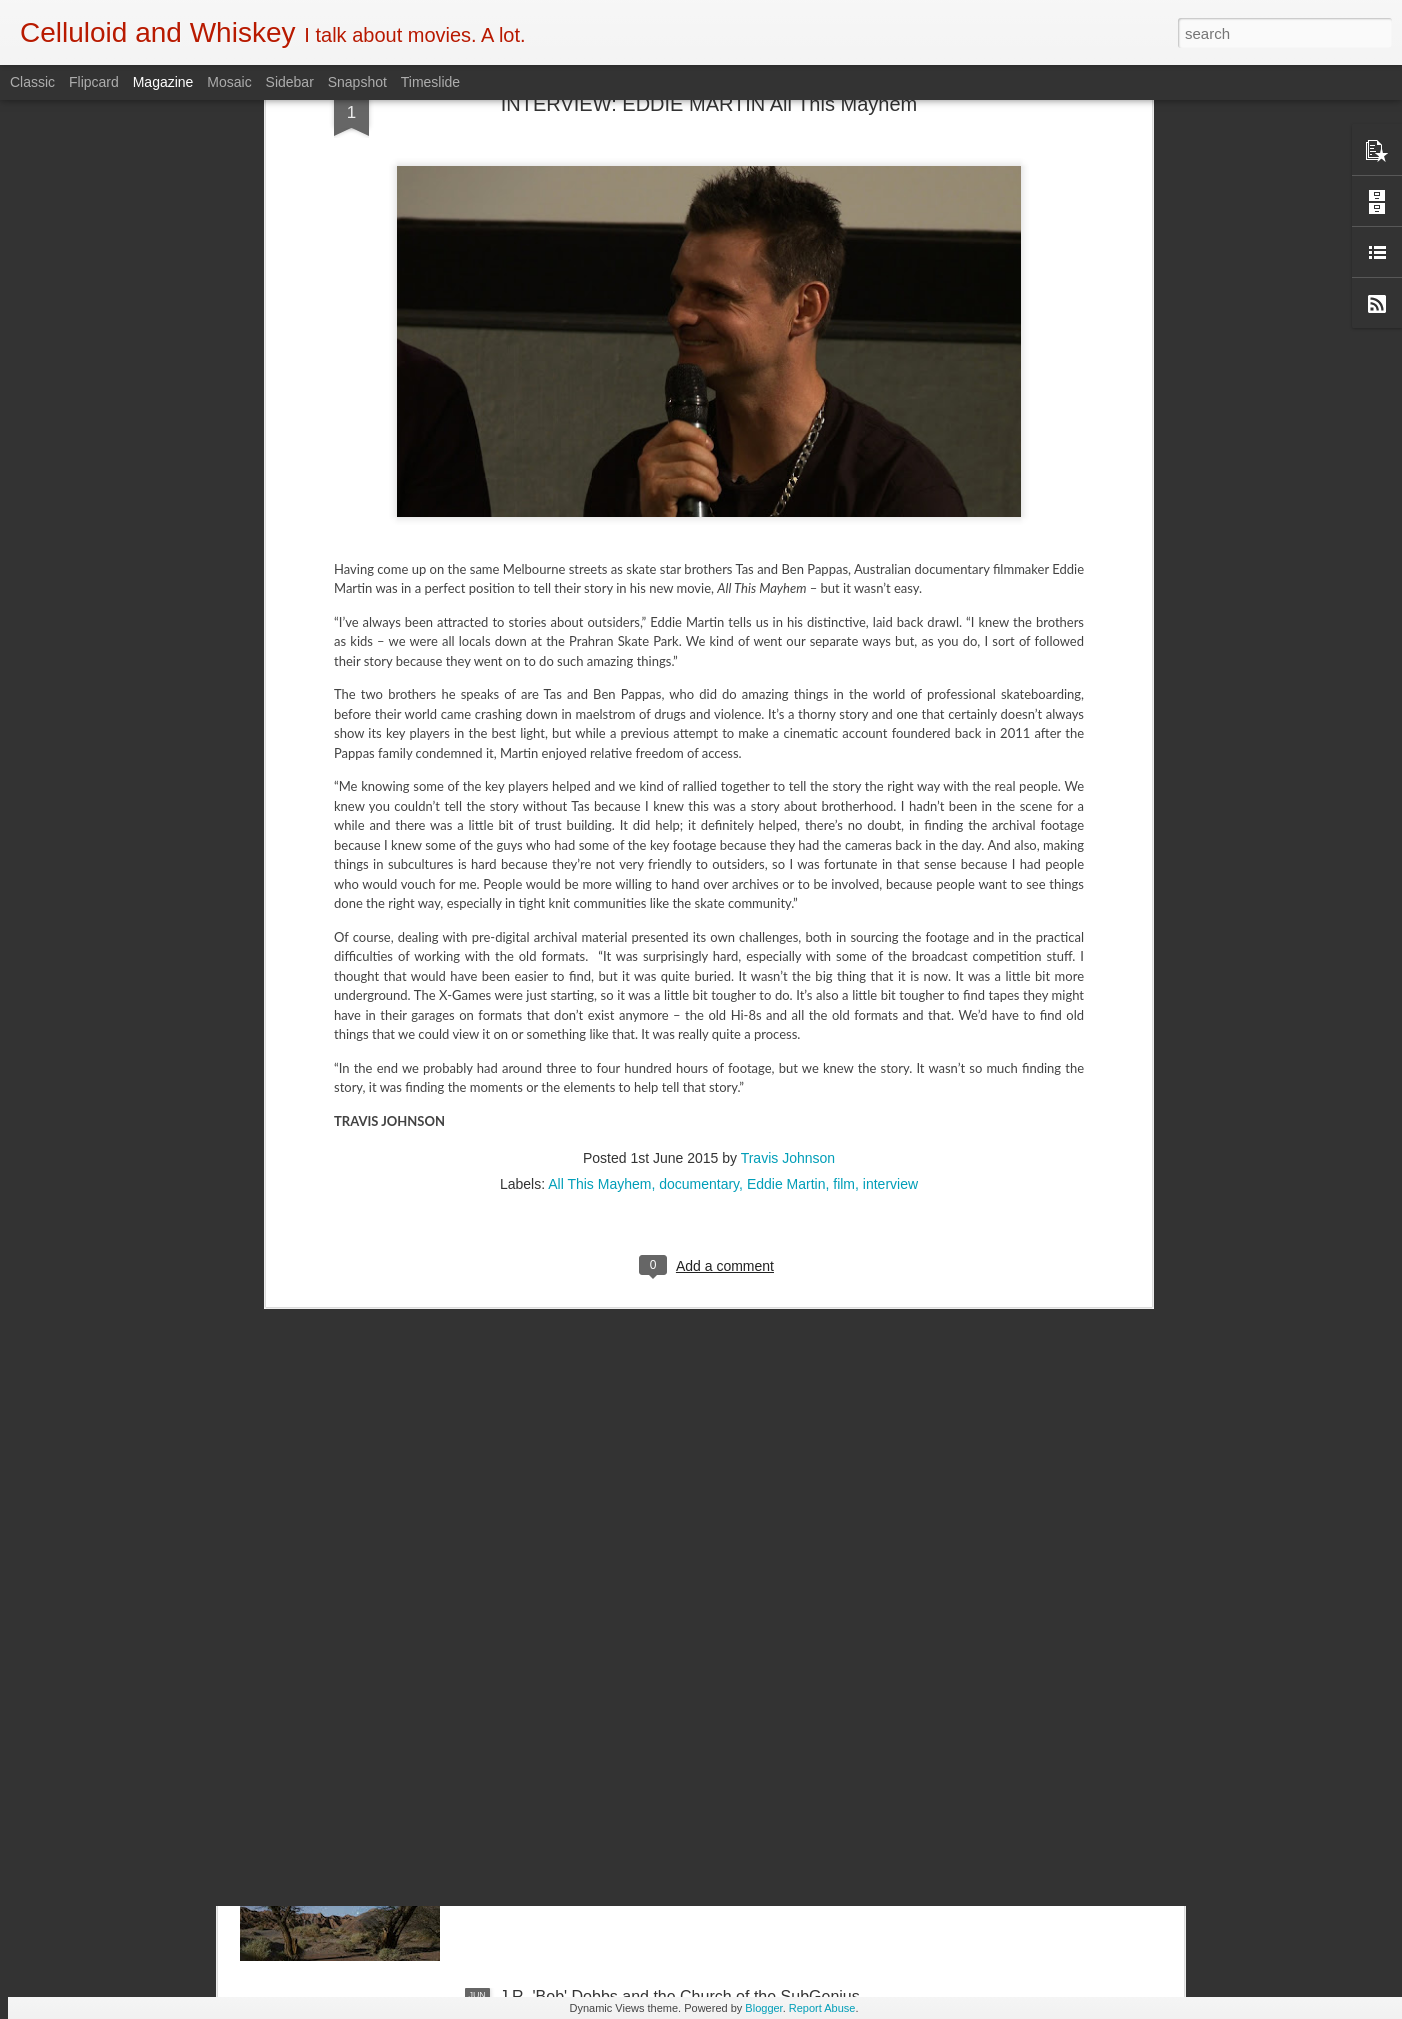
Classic (32, 82)
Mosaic (229, 82)
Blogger (763, 2008)
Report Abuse (822, 2008)
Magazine (163, 82)
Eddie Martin (786, 835)
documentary (699, 835)
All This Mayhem (599, 835)
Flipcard (94, 82)
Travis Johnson (788, 809)
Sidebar (290, 82)
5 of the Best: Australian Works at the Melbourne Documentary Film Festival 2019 (671, 1551)
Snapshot (357, 82)
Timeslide (430, 82)
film (844, 835)
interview (890, 835)
